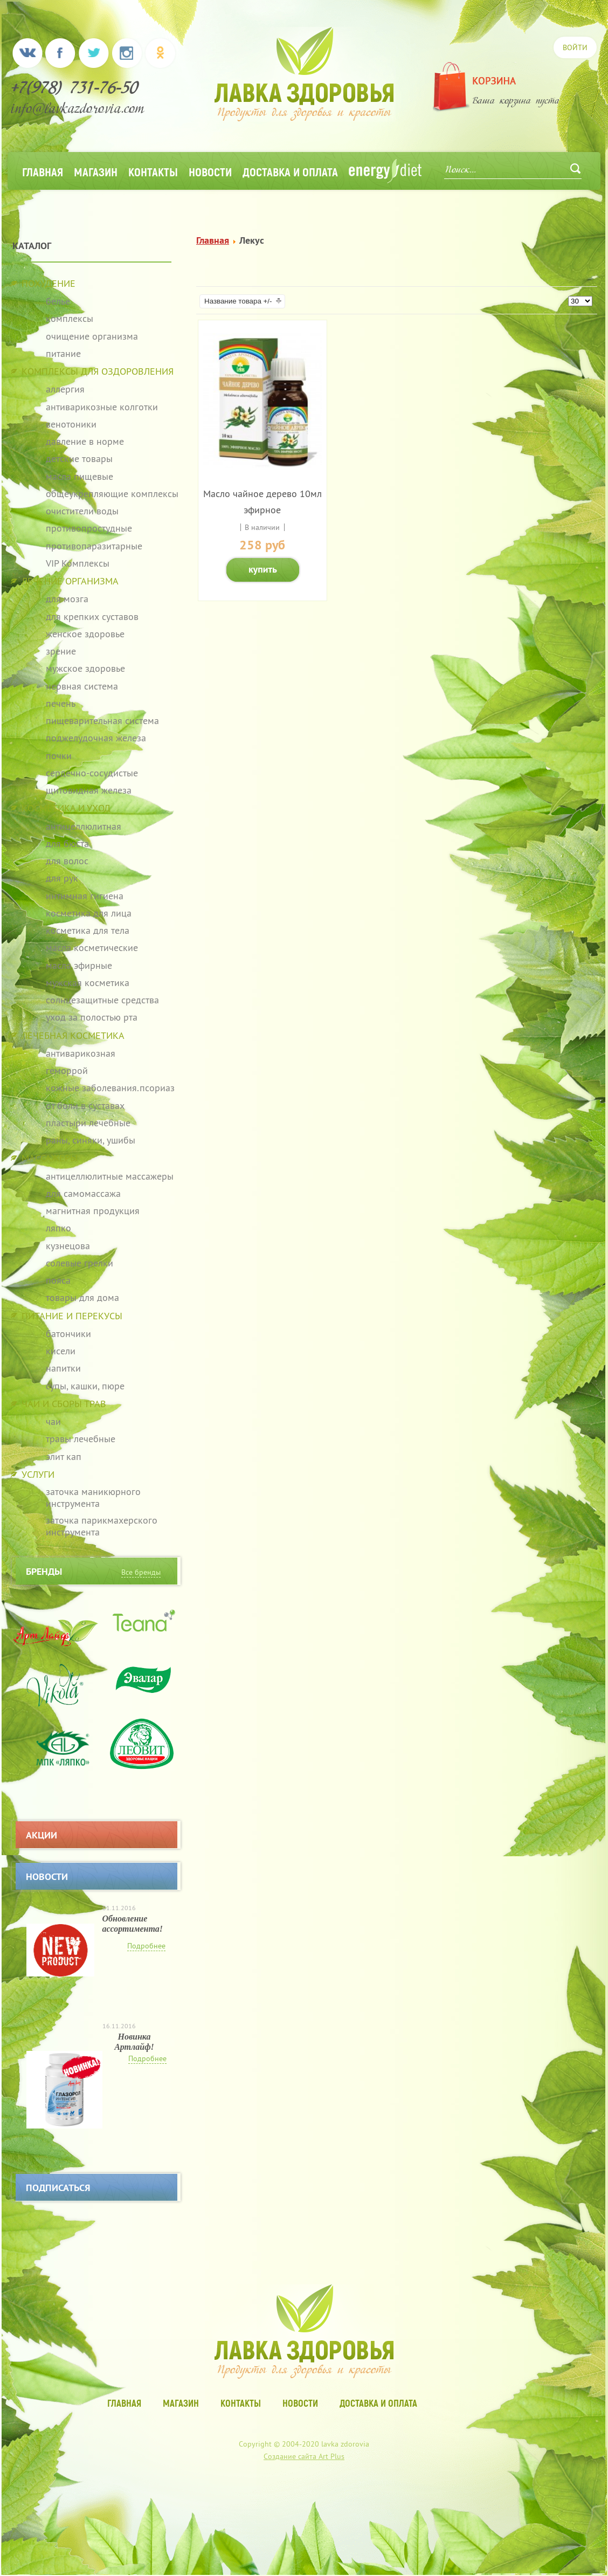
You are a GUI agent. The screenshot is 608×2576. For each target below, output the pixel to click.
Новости (210, 171)
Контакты (153, 171)
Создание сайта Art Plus (304, 2456)
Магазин (96, 171)
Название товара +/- (238, 301)
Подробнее (146, 1946)
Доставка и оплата (290, 171)
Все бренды (141, 1572)
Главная (42, 171)
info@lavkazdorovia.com (77, 110)
